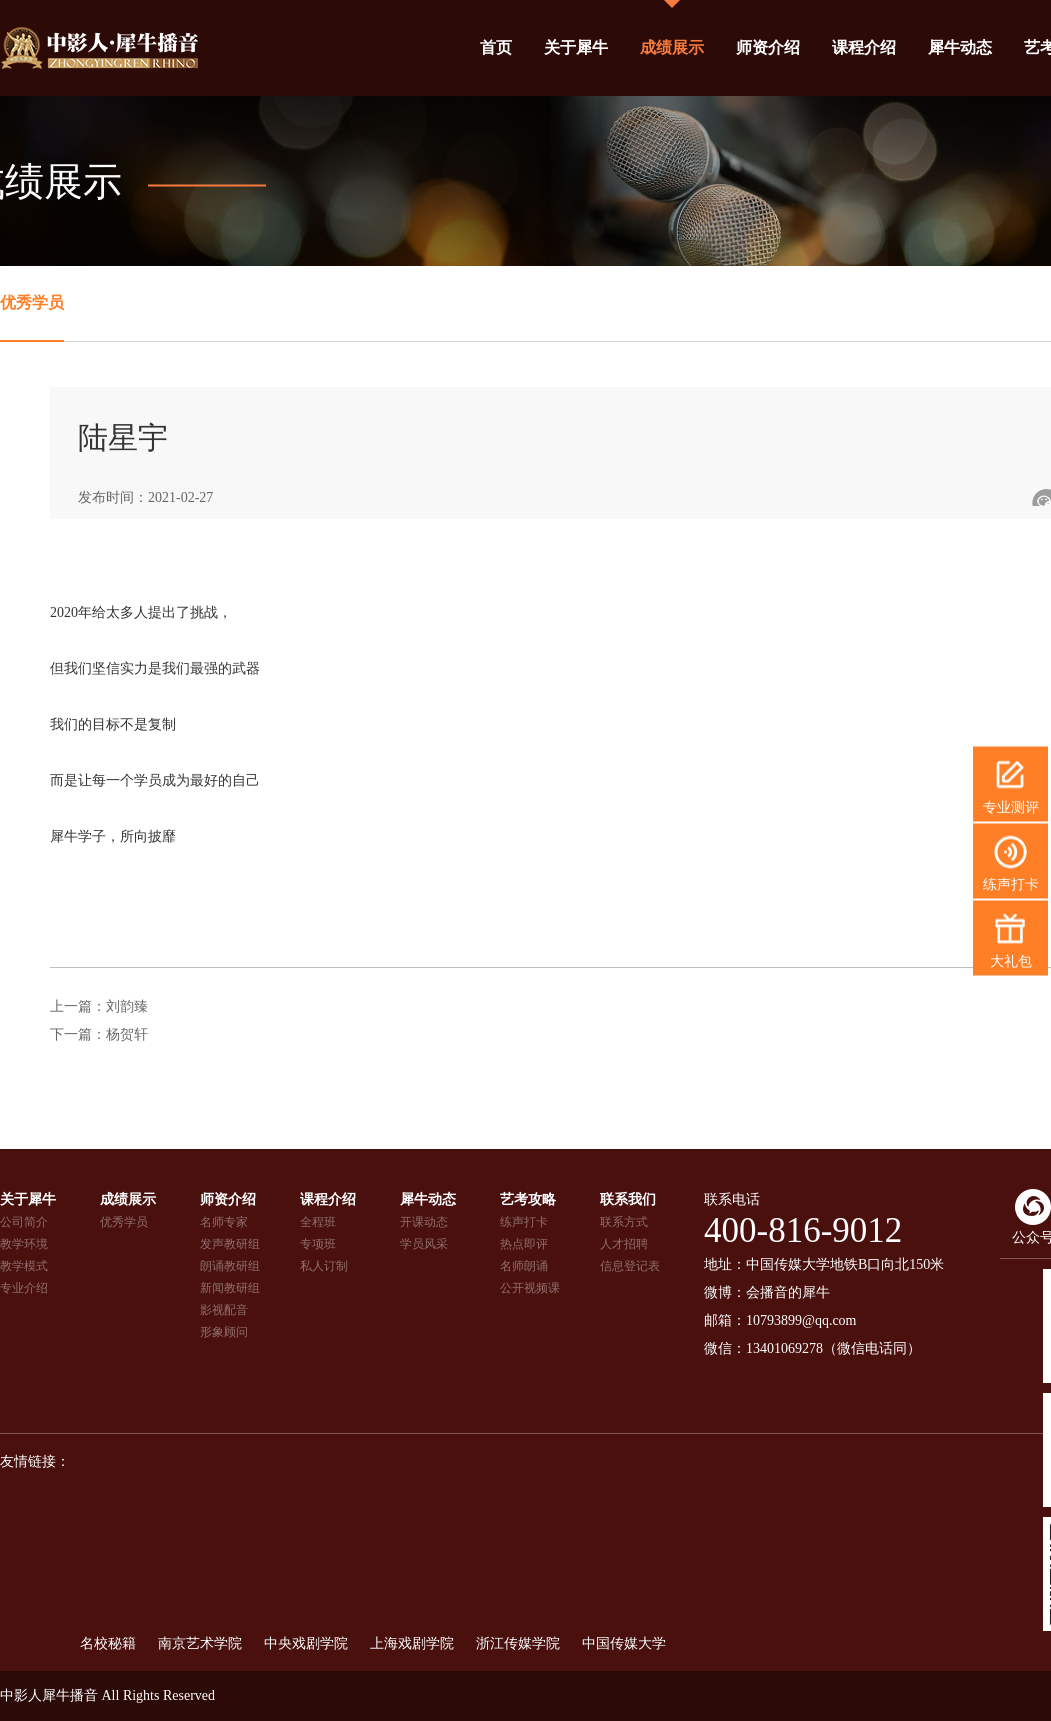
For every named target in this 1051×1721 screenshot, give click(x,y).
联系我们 (628, 1199)
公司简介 (24, 1222)
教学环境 (24, 1244)
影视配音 (224, 1310)
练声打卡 (524, 1222)
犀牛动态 (960, 47)
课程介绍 (864, 47)
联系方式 (624, 1222)
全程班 (318, 1222)
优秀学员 (32, 302)
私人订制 (324, 1266)
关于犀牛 (576, 47)
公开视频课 (530, 1288)
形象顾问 (224, 1332)
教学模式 (24, 1266)
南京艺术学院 (200, 1643)
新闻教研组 (230, 1288)
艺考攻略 (528, 1199)
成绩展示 (672, 47)
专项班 (318, 1244)
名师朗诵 (524, 1266)
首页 (496, 47)
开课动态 (424, 1222)
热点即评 (524, 1244)
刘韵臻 (127, 1006)
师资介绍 (768, 47)
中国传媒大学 (624, 1643)
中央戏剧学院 (306, 1643)
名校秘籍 (108, 1643)
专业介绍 (24, 1288)
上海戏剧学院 (412, 1643)
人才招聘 (624, 1244)
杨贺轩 (127, 1034)
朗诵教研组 (230, 1266)
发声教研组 (230, 1244)
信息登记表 (630, 1266)
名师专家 (224, 1222)
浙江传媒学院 (518, 1643)
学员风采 (424, 1244)
